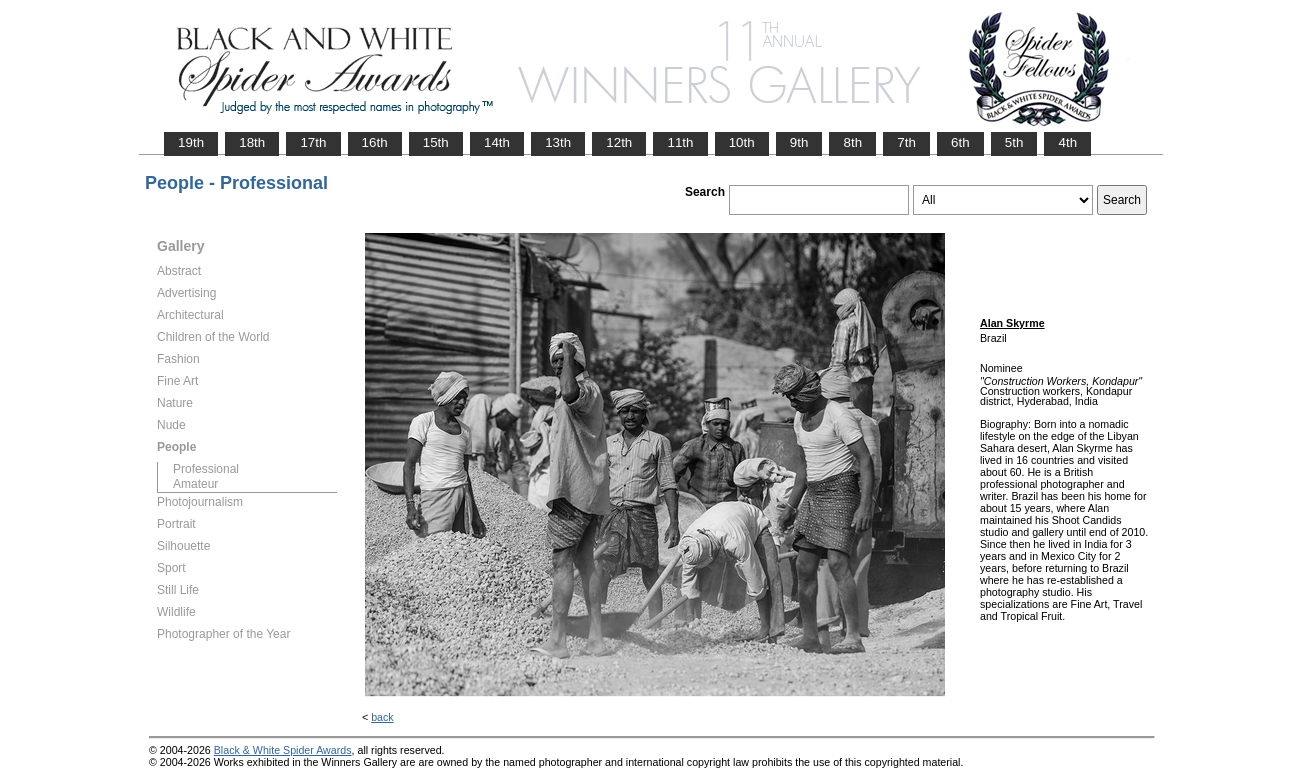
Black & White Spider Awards (283, 750)
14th (497, 142)
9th (799, 142)
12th (619, 142)
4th (1067, 142)
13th (558, 142)
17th (313, 142)
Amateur (195, 484)
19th (191, 142)
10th (742, 142)
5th (1014, 142)
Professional (206, 469)
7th (906, 142)
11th (680, 142)
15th (436, 142)
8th (852, 142)
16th (375, 142)
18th (252, 142)
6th (960, 142)
